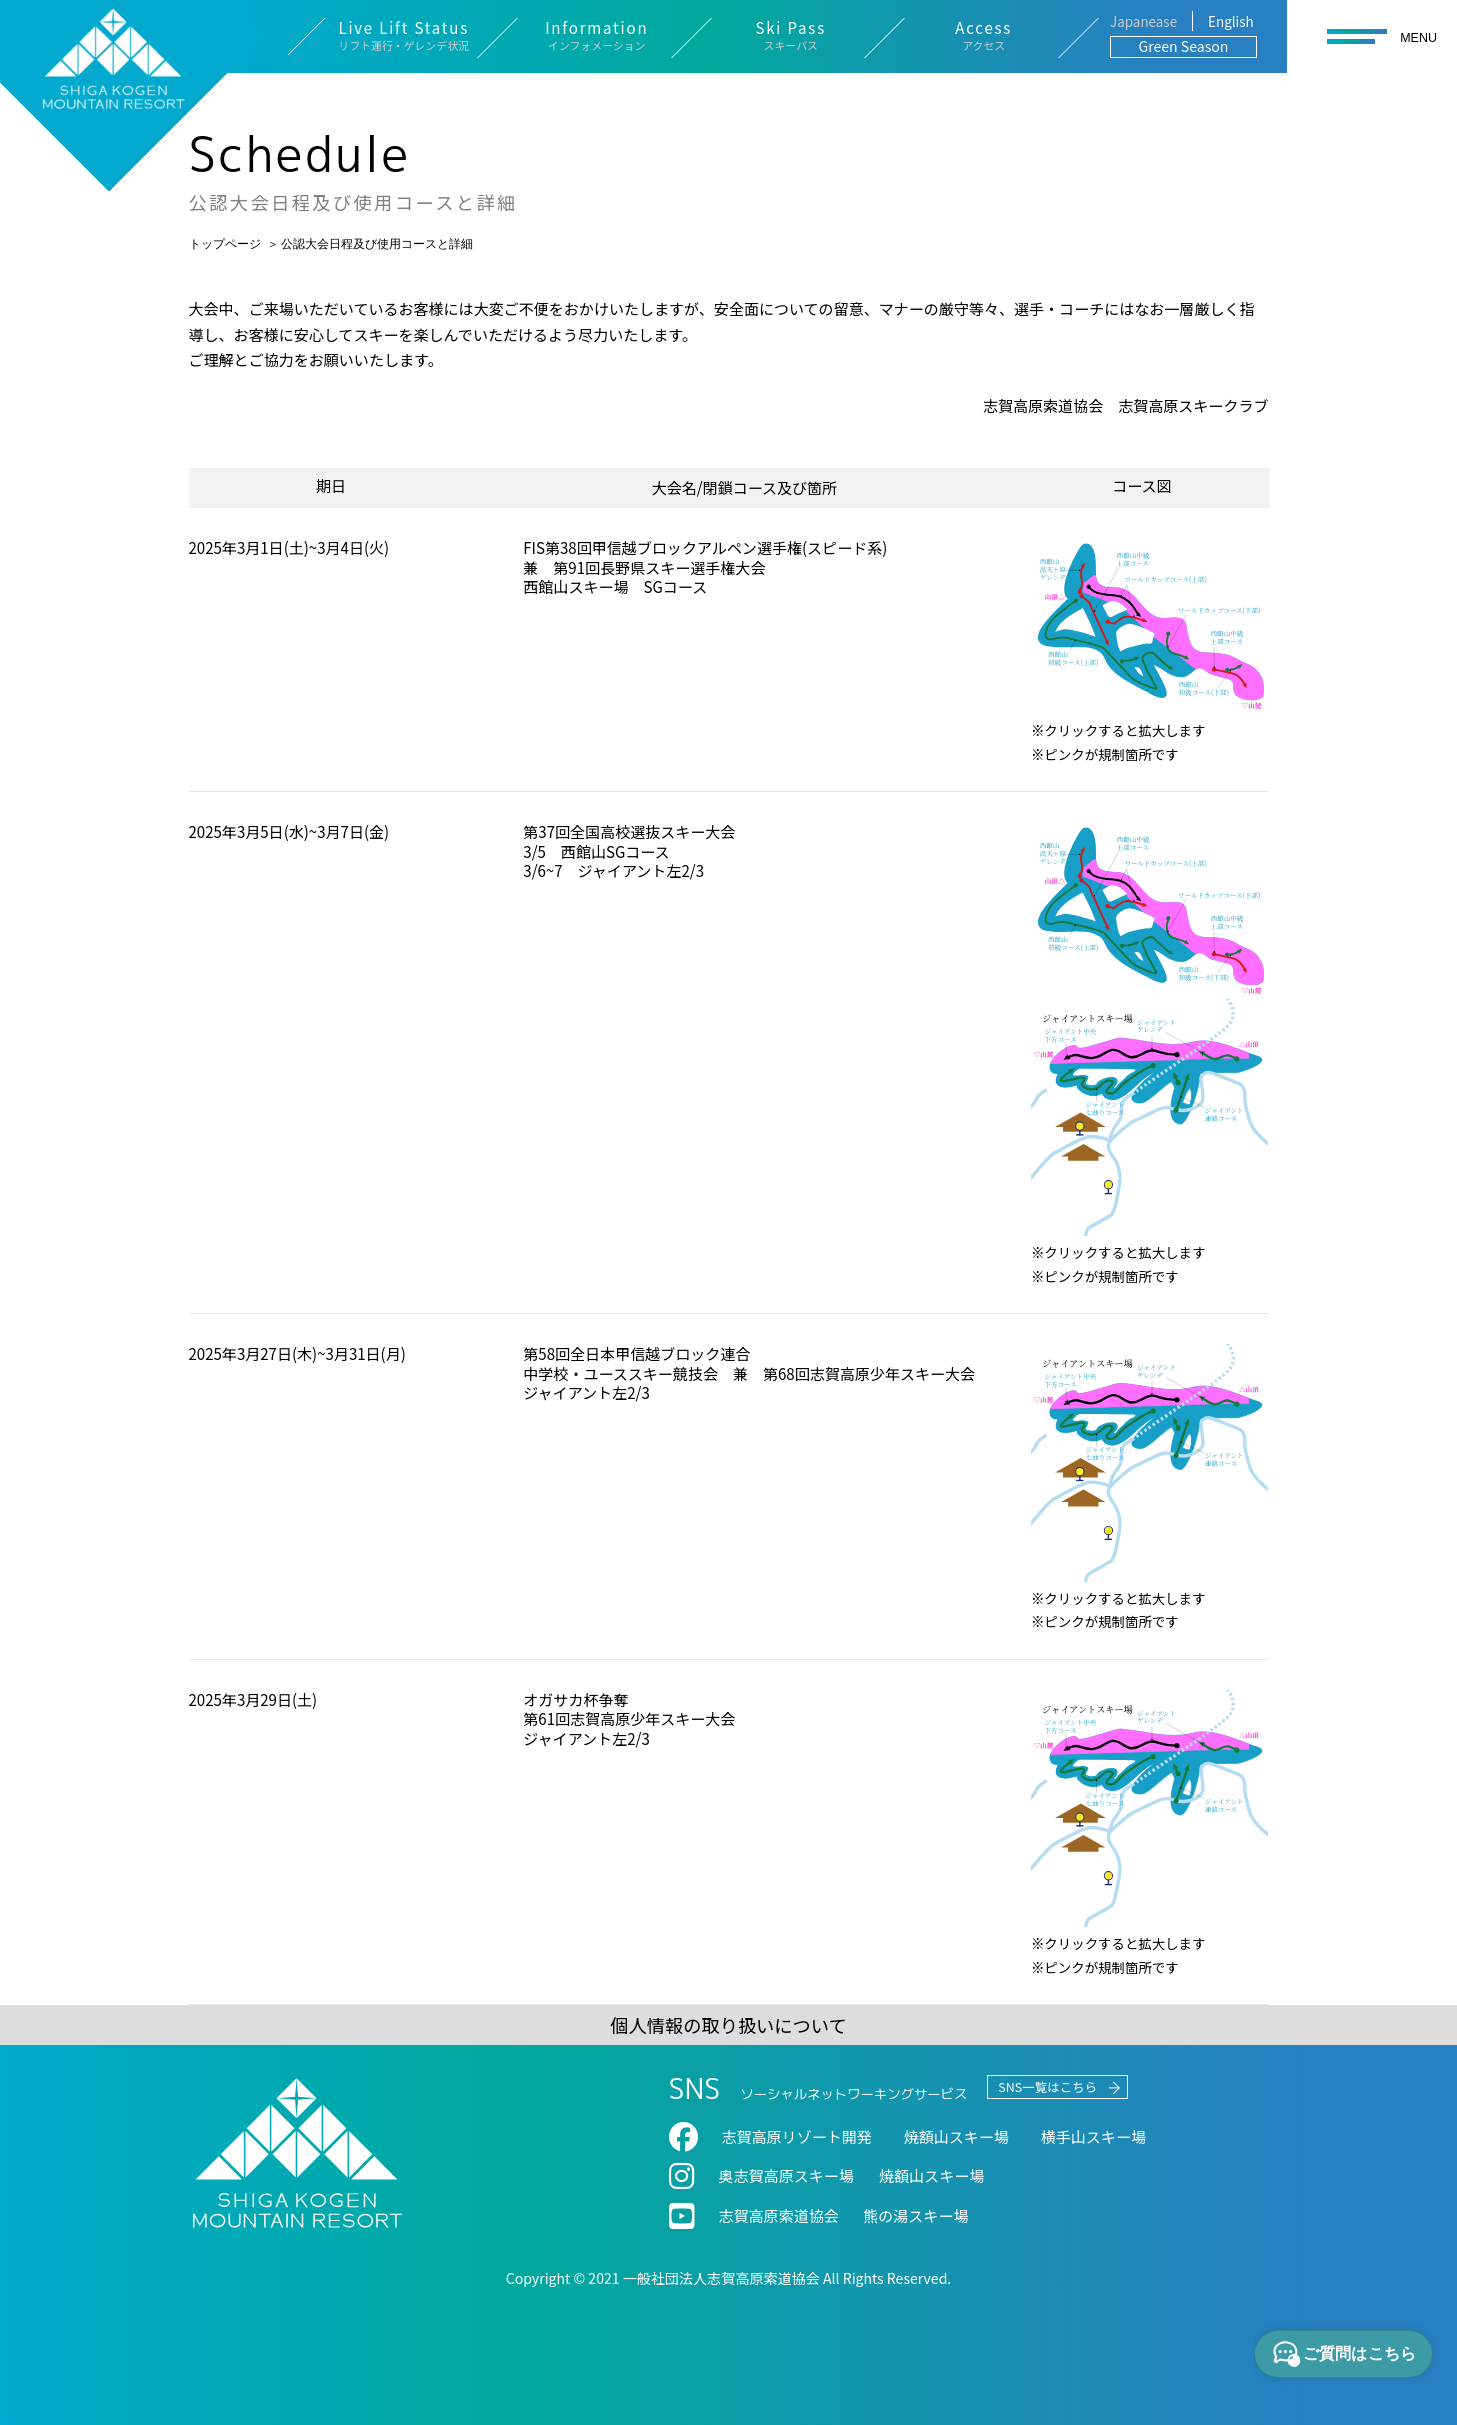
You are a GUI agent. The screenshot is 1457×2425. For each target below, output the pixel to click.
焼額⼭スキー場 (956, 2136)
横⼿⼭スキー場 (1093, 2136)
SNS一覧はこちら (1047, 2087)
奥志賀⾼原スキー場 (786, 2175)
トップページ (225, 243)
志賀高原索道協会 (779, 2215)
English (1231, 21)
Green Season (1184, 46)
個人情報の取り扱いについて (728, 2025)
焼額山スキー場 (931, 2175)
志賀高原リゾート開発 (797, 2136)
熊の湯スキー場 (915, 2215)
